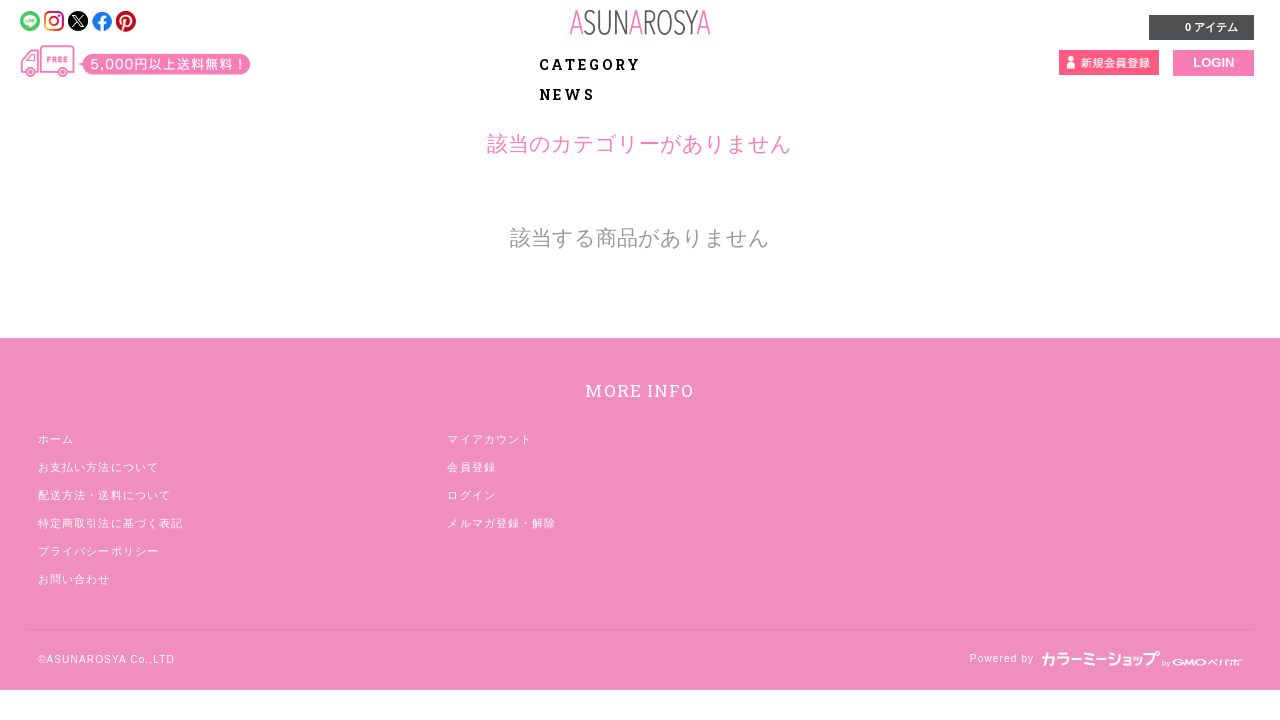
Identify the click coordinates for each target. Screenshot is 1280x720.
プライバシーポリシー (98, 551)
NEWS (567, 94)
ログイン (471, 495)
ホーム (56, 439)
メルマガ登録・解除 (501, 523)
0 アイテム (1199, 26)
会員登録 (471, 467)
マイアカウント (489, 439)
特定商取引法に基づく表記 (110, 523)
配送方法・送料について (104, 495)
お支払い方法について (98, 467)
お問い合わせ (74, 579)
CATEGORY (601, 64)
